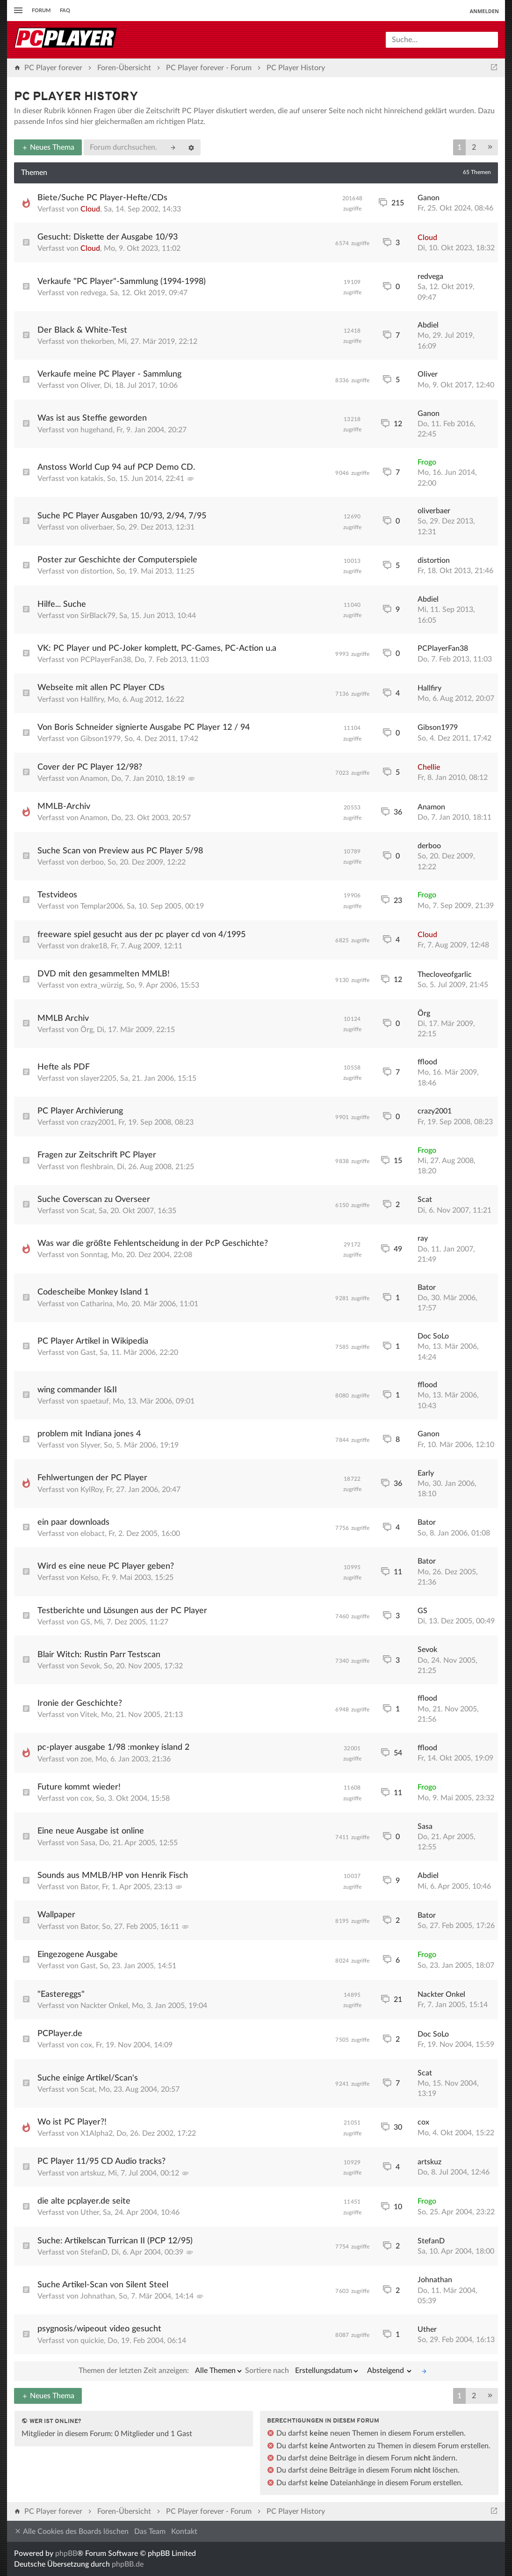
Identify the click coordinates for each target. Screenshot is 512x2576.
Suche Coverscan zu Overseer (93, 1199)
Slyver (90, 1445)
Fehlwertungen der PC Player (92, 1478)
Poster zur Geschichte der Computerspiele (117, 560)
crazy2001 (97, 1122)
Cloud (90, 209)
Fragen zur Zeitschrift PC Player (96, 1155)
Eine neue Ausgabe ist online (90, 1831)
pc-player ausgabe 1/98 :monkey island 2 (113, 1747)
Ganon (429, 198)
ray (423, 1238)
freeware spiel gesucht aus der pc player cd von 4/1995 (141, 935)
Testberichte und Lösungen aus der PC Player (122, 1611)
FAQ (65, 10)
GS (85, 1622)
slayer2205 (98, 1078)
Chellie (429, 767)
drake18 (93, 946)
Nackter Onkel (104, 2005)
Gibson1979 (100, 738)
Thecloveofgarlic (445, 974)
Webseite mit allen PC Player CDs (101, 688)
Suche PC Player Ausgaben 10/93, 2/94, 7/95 (121, 516)
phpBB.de (128, 2564)
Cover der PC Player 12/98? (89, 767)
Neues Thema (48, 147)
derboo (92, 862)
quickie (92, 2340)
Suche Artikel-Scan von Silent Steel (102, 2285)
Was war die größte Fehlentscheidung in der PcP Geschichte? (152, 1243)
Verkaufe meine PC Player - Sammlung (109, 374)
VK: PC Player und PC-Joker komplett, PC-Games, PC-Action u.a (156, 648)
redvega (93, 293)
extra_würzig (101, 985)
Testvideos (57, 895)
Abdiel (428, 325)
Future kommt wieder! (79, 1787)
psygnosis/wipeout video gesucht (99, 2329)
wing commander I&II (77, 1390)
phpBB (66, 2553)
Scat (87, 1211)
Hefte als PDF (63, 1067)
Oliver (90, 385)
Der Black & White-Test (82, 330)
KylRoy (91, 1489)
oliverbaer (96, 527)
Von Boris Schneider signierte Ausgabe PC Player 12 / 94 (143, 727)
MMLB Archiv (63, 1018)
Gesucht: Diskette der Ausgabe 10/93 (107, 237)
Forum (41, 10)
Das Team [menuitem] (150, 2531)
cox (86, 1798)
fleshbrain (96, 1167)
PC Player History (76, 97)
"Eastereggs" (61, 1994)
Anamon (94, 778)
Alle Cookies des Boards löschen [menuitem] (71, 2531)
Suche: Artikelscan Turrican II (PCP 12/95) (115, 2241)
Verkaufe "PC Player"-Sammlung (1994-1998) (121, 281)
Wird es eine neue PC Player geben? (105, 1566)
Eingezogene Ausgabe (77, 1954)
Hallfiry (92, 699)
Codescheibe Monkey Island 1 (93, 1292)
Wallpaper (56, 1915)
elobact (92, 1533)
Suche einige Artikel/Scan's (87, 2078)
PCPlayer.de (59, 2034)
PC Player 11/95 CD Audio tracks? (101, 2161)
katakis (91, 478)
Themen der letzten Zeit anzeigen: (161, 2371)
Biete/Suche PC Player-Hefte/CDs (102, 198)
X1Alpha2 (96, 2133)
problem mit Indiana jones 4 (89, 1434)
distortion (96, 571)
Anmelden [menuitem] (484, 11)
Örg (86, 1029)
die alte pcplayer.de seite (83, 2201)
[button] (490, 147)
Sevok (90, 1666)
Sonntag (94, 1255)
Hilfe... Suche (61, 604)
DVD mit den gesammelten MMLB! (103, 974)
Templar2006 (101, 906)
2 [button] (474, 147)
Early (426, 1473)
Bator (427, 1287)
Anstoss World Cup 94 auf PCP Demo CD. (116, 467)
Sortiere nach (302, 2371)
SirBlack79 (97, 615)
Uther (89, 2212)
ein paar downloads (73, 1522)
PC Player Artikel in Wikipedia (92, 1341)
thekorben (97, 341)
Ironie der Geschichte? (79, 1703)
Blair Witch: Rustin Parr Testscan (98, 1655)
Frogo (427, 462)
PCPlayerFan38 (105, 659)
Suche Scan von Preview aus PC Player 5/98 (120, 851)
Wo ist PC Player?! (72, 2122)
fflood (427, 1062)
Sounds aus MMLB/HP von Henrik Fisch (112, 1875)
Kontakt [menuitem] (184, 2531)
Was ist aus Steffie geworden (92, 418)
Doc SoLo (433, 1336)
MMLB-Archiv (63, 806)
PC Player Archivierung (80, 1111)
